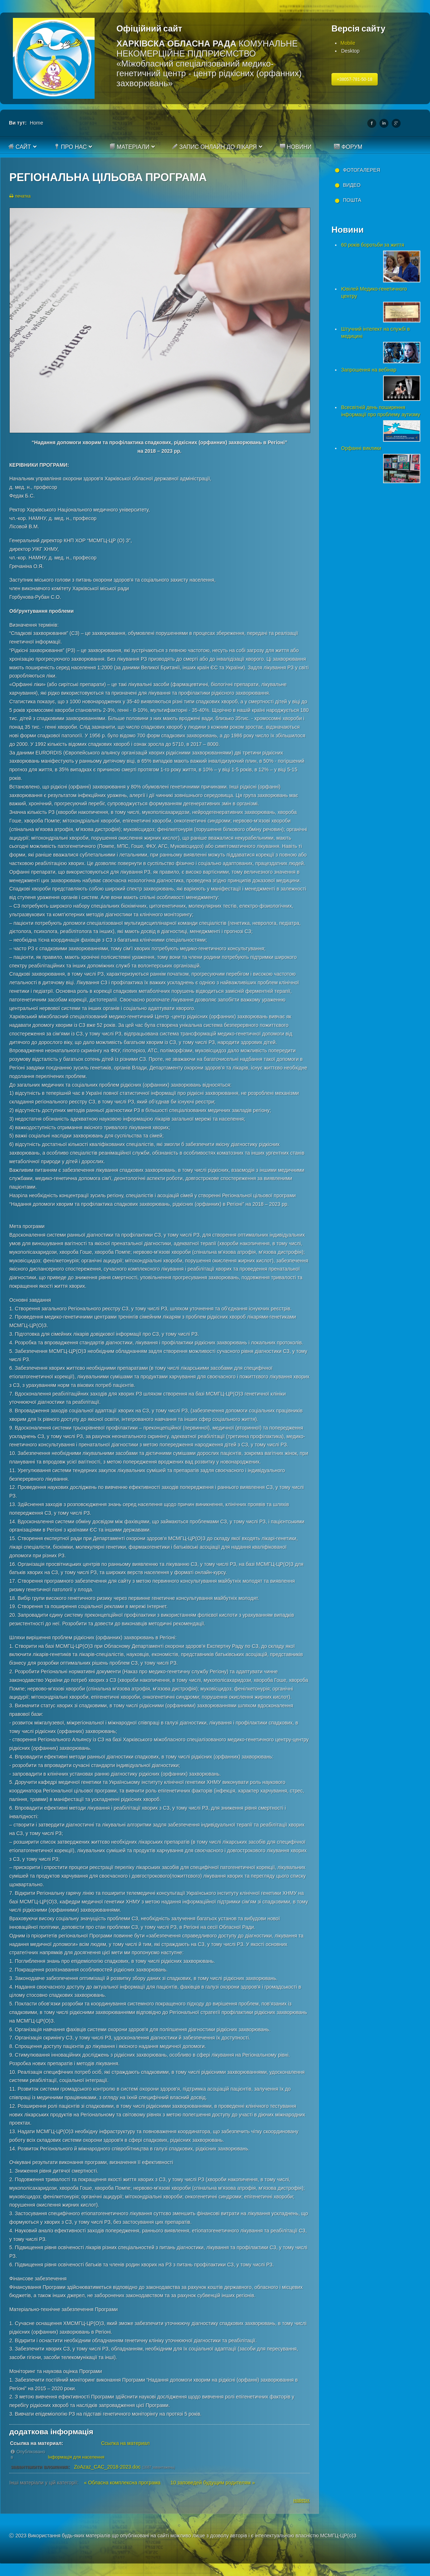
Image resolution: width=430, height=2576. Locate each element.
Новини (296, 147)
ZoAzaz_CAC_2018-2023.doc (107, 2467)
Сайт (19, 147)
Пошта (352, 200)
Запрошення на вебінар (368, 370)
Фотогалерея (361, 170)
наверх (301, 2500)
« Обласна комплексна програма (123, 2482)
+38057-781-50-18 (354, 79)
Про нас (70, 147)
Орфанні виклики (361, 448)
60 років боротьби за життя (372, 245)
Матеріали (129, 147)
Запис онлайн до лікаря (214, 147)
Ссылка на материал (125, 2443)
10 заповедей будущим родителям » (213, 2482)
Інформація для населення (76, 2457)
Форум (348, 147)
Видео (351, 185)
